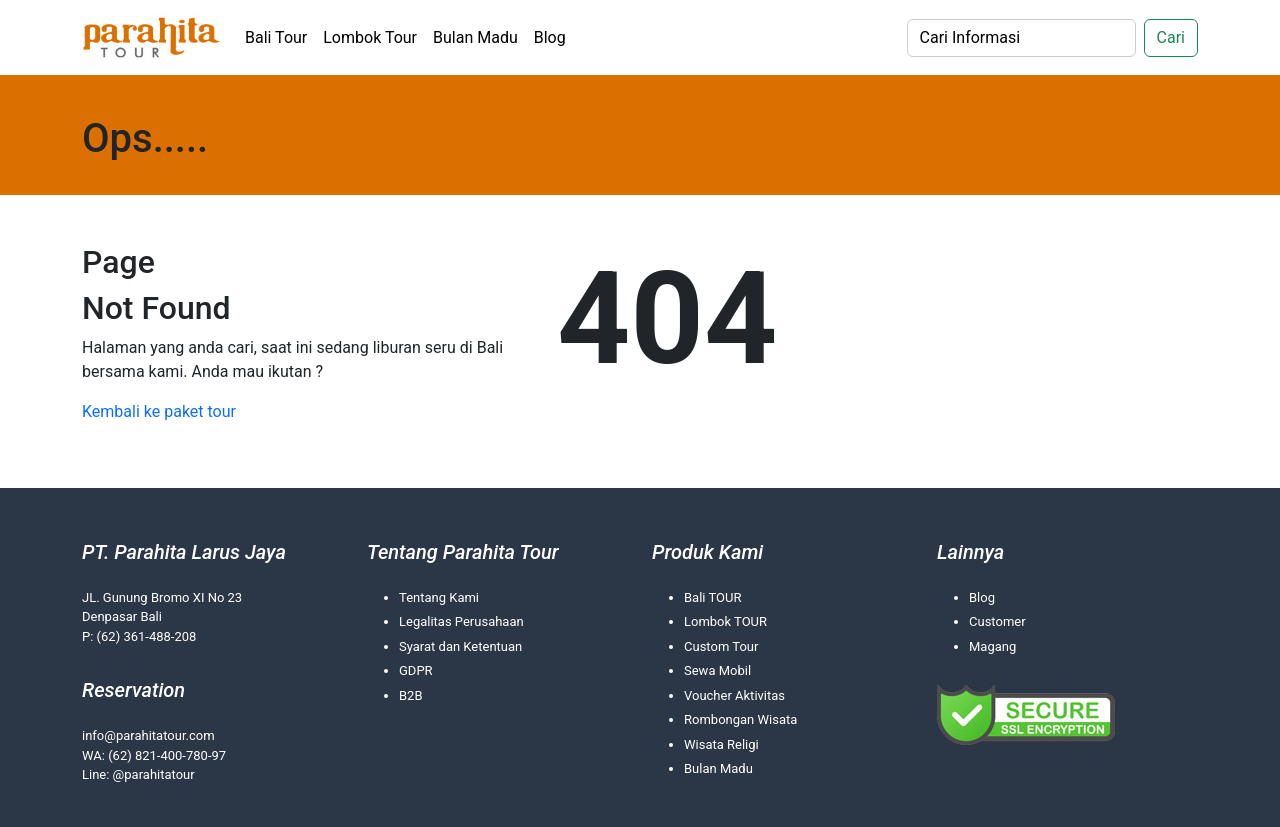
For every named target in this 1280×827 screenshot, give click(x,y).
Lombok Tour (370, 37)
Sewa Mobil (717, 670)
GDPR (416, 670)
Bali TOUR (712, 597)
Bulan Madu (475, 37)
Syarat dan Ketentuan (460, 646)
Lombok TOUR (725, 621)
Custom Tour (721, 646)
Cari (1171, 37)
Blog (550, 37)
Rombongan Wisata (740, 719)
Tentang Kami (439, 597)
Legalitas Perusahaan (461, 621)
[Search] (1021, 38)
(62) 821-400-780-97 (167, 755)
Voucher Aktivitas (734, 695)
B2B (411, 695)
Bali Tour (276, 37)
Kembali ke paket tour (159, 411)
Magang (992, 646)
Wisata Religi (721, 744)
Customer (997, 621)
